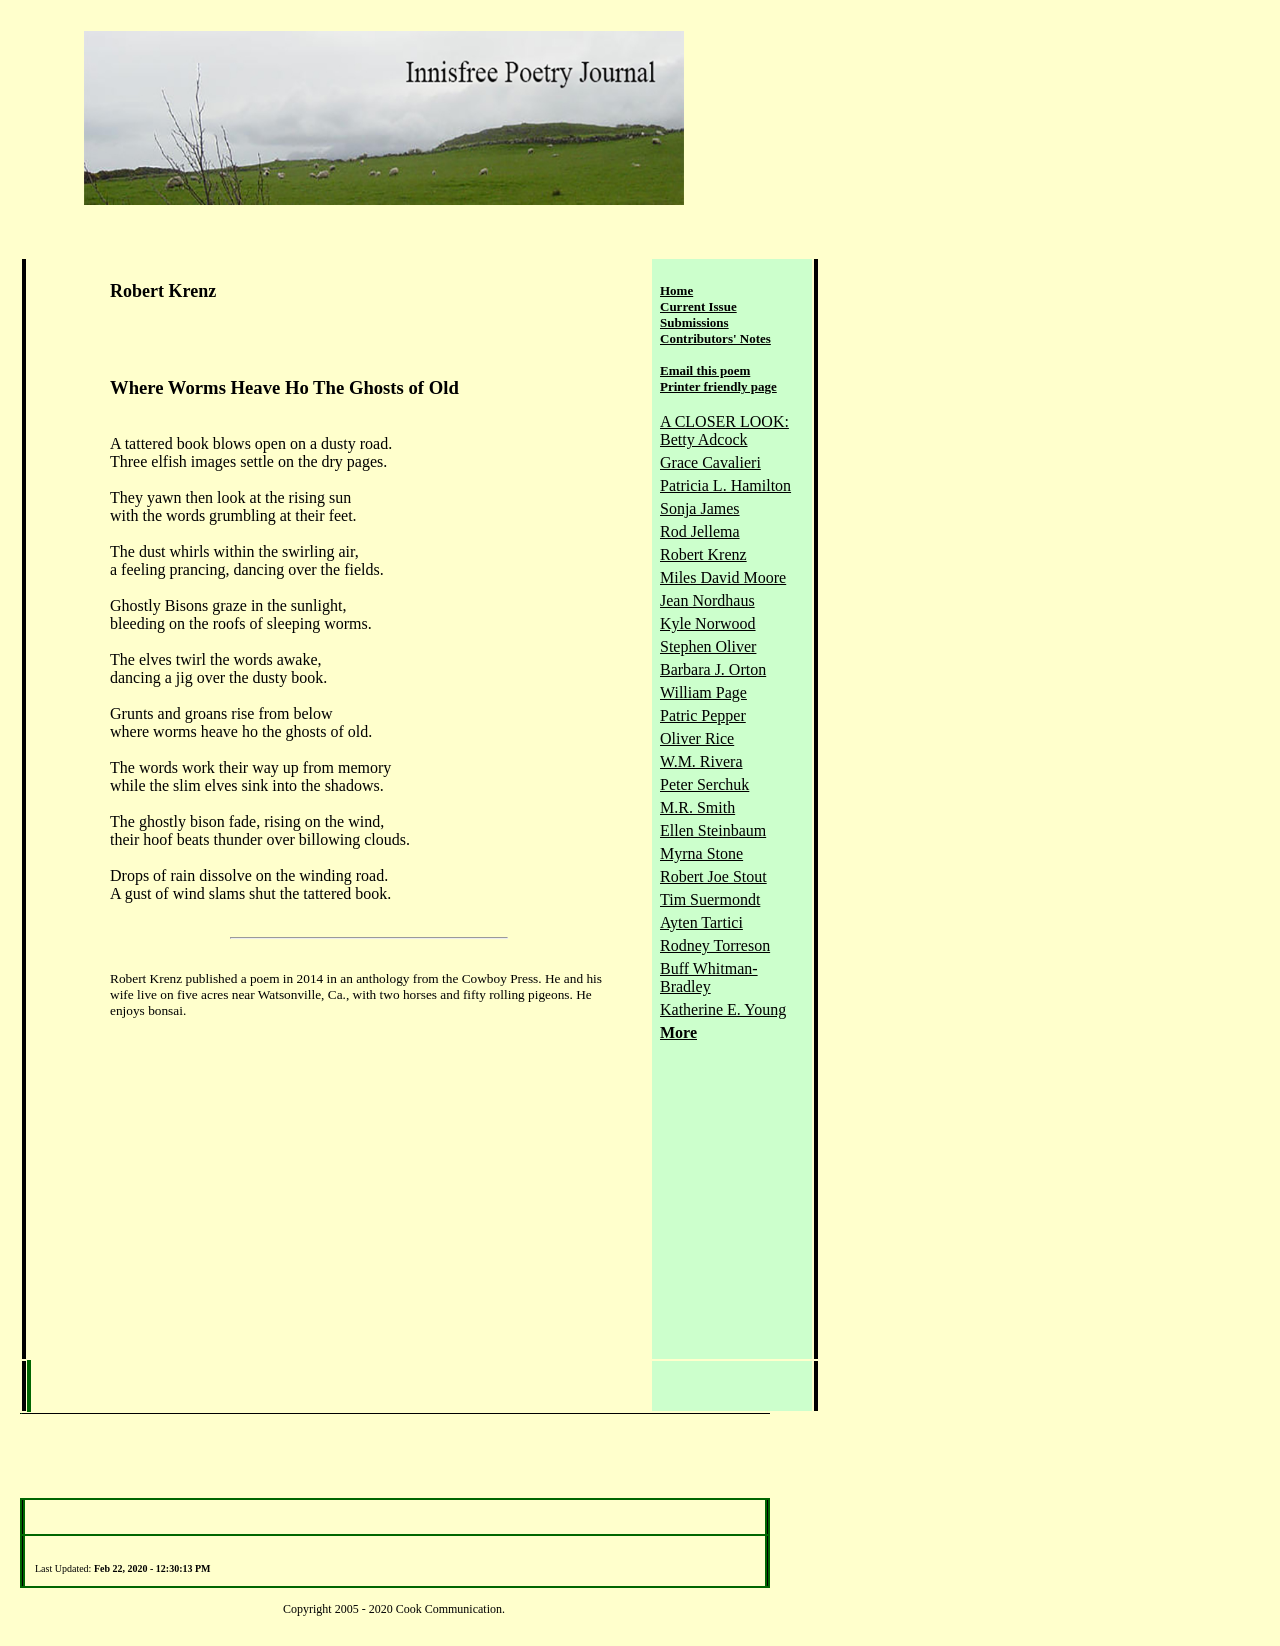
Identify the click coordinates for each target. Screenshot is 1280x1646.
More (678, 1032)
